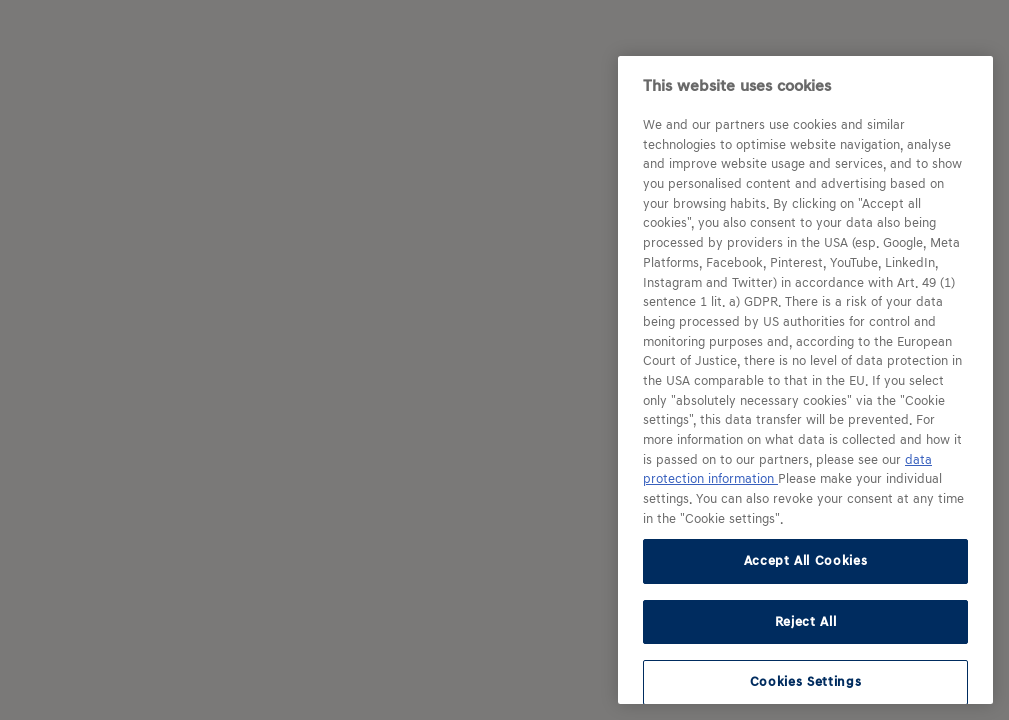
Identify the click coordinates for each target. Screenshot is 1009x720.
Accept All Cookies (806, 560)
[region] (805, 380)
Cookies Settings (806, 681)
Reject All (806, 621)
